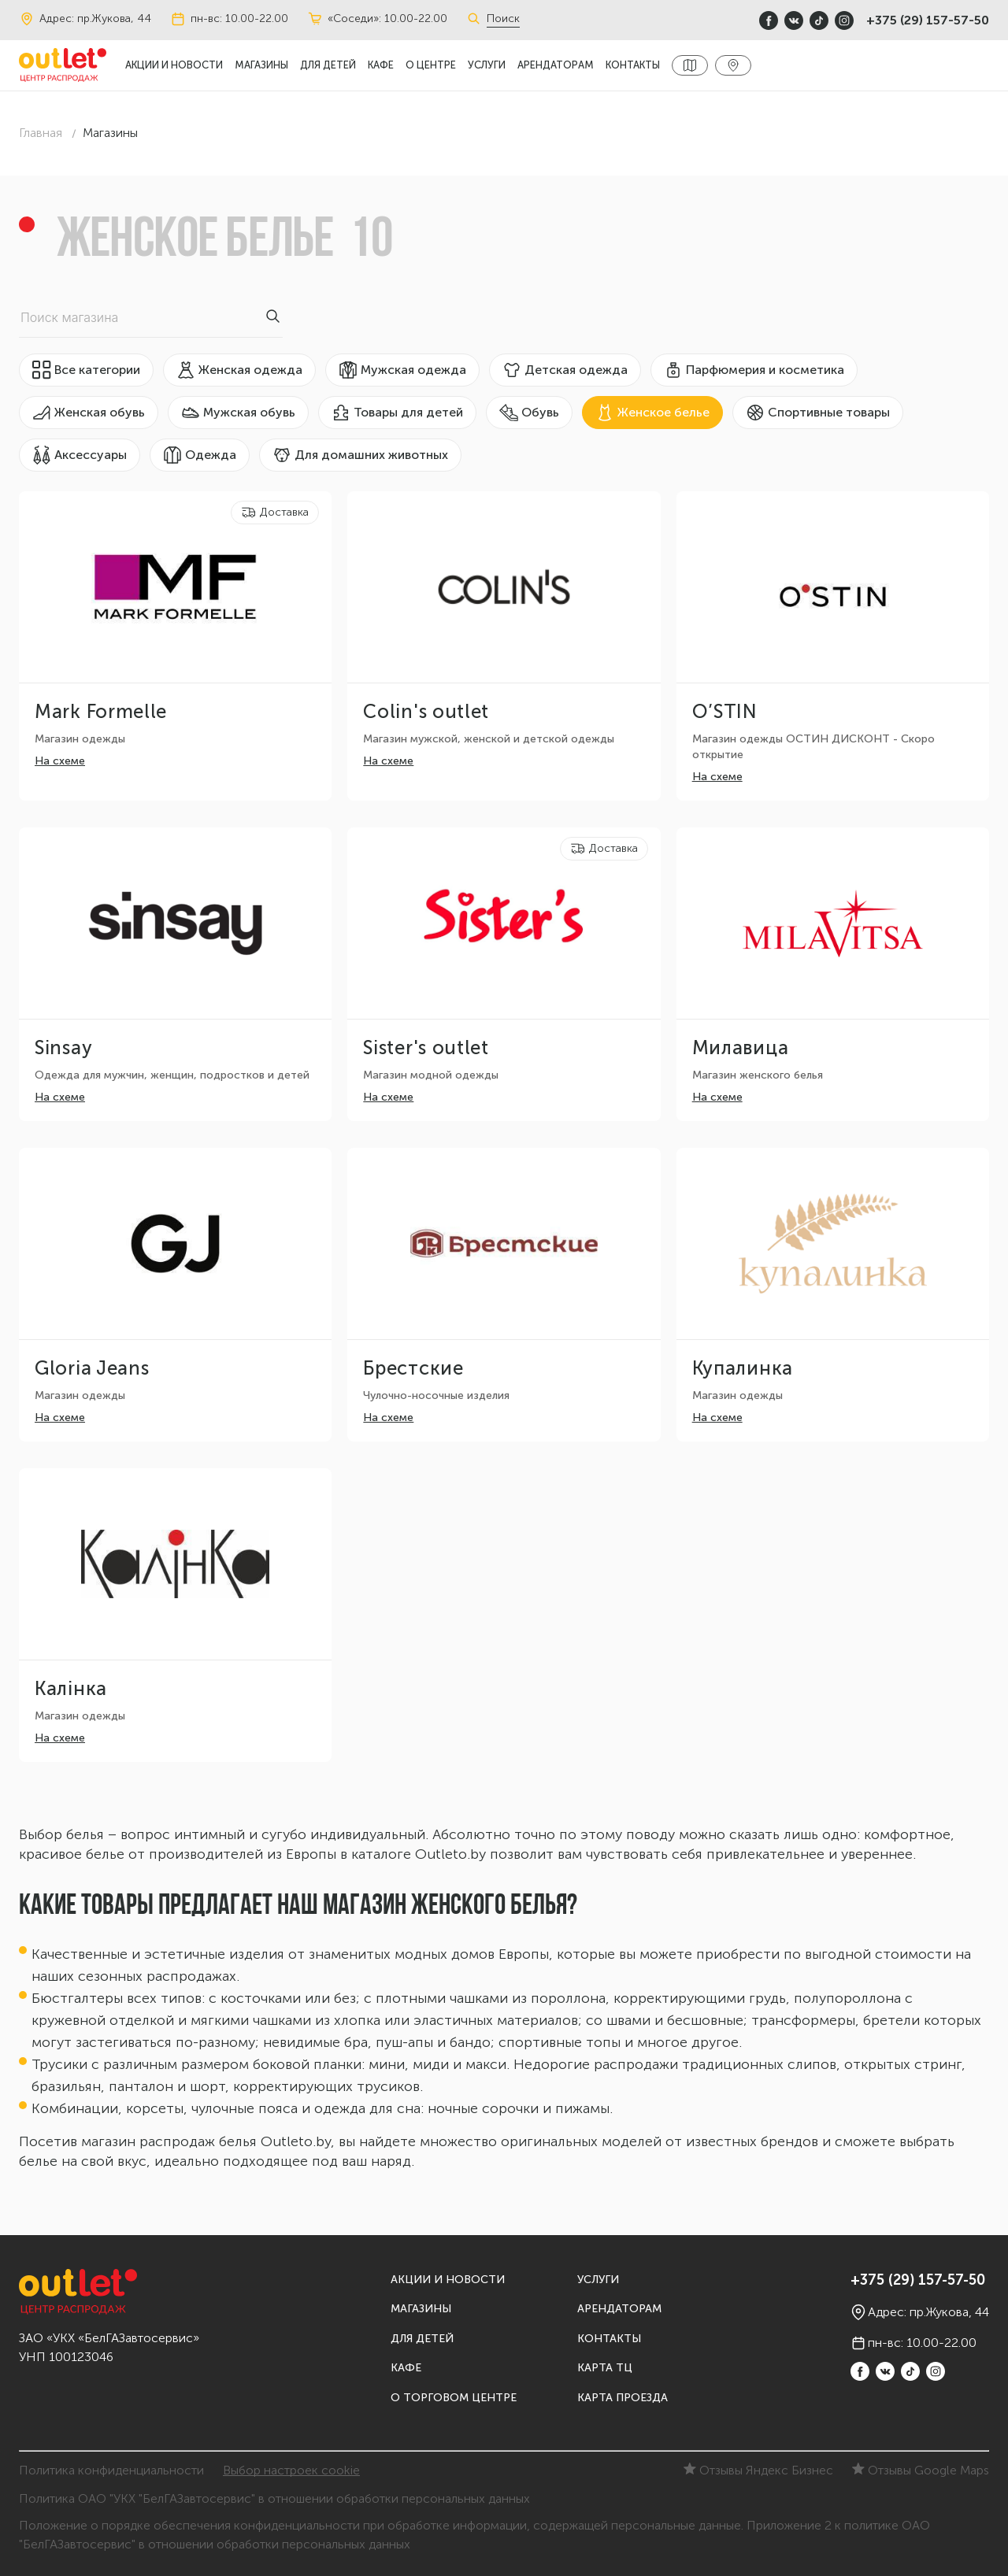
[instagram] (844, 20)
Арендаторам (555, 65)
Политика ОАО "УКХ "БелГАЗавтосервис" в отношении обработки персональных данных (274, 2498)
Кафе (381, 65)
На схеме (60, 761)
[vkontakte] (793, 20)
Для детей (328, 65)
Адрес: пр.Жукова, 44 (85, 19)
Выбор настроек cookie (291, 2470)
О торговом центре (454, 2397)
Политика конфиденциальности (111, 2470)
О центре (431, 65)
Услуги (487, 65)
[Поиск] (476, 19)
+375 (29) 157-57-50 (927, 20)
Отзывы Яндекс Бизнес (758, 2470)
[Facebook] (768, 20)
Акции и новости (174, 65)
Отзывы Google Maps (920, 2470)
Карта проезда (622, 2397)
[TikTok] (819, 20)
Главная (40, 132)
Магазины (261, 65)
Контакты (633, 65)
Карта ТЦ (604, 2367)
